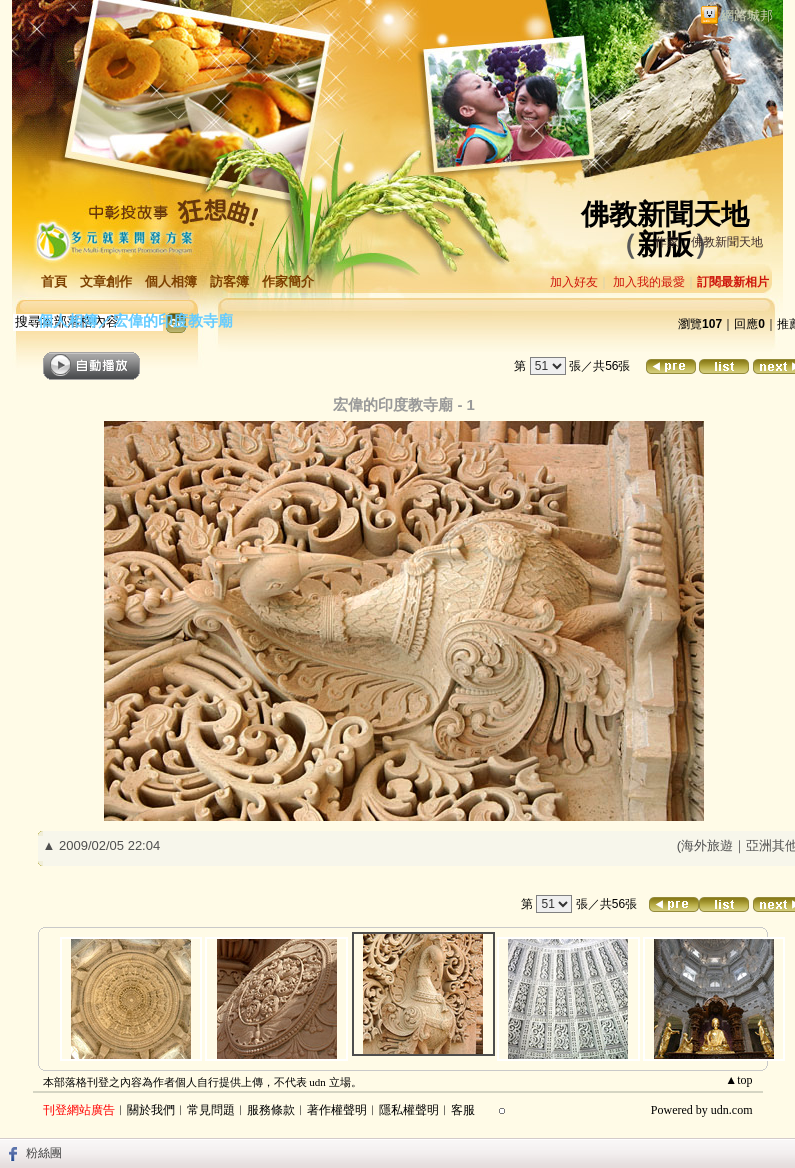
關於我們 (151, 1110)
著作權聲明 (337, 1110)
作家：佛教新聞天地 (709, 242)
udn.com (732, 1110)
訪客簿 (229, 281)
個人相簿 (171, 281)
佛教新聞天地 (665, 214)
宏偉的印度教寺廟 (173, 320)
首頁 (54, 281)
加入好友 (574, 282)
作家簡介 (288, 281)
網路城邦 (747, 15)
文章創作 (106, 281)
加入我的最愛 (649, 282)
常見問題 (211, 1110)
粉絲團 (44, 1153)
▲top (738, 1080)
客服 (463, 1110)
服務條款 (271, 1110)
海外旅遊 (707, 845)
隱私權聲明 (409, 1110)
